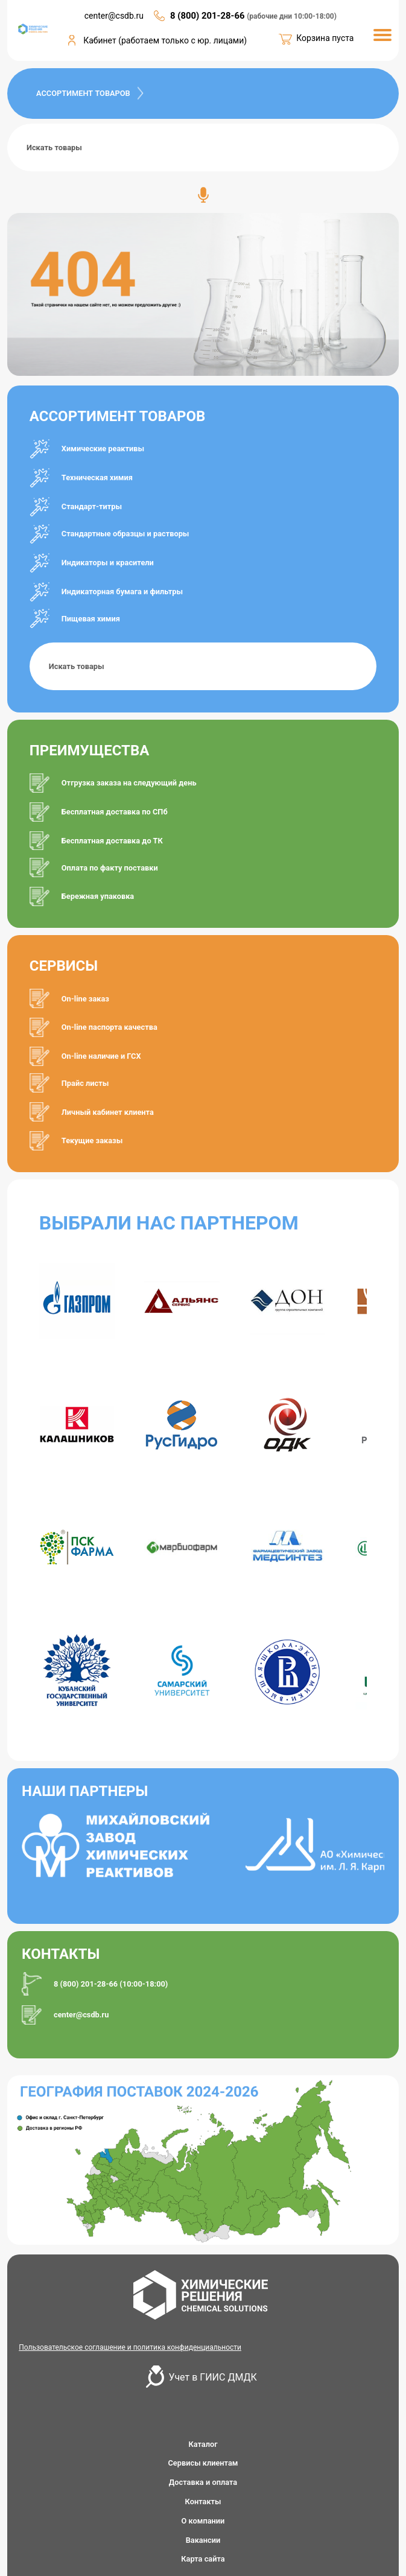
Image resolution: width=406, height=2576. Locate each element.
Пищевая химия (91, 618)
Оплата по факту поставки (110, 867)
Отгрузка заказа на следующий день (129, 782)
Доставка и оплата (203, 2482)
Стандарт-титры (92, 506)
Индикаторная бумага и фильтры (122, 591)
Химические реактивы (103, 448)
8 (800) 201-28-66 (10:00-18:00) (111, 1983)
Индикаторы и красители (108, 562)
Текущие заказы (92, 1140)
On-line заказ (85, 998)
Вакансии (203, 2540)
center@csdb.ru (81, 2014)
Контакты (203, 2501)
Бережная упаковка (98, 896)
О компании (203, 2520)
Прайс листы (85, 1083)
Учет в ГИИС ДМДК (213, 2377)
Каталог (202, 2444)
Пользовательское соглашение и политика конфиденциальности (130, 2347)
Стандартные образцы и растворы (125, 533)
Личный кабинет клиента (108, 1112)
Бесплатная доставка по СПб (115, 811)
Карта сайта (202, 2558)
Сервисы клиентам (203, 2462)
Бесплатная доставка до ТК (112, 840)
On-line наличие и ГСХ (101, 1056)
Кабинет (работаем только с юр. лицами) (165, 40)
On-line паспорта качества (109, 1027)
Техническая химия (97, 477)
